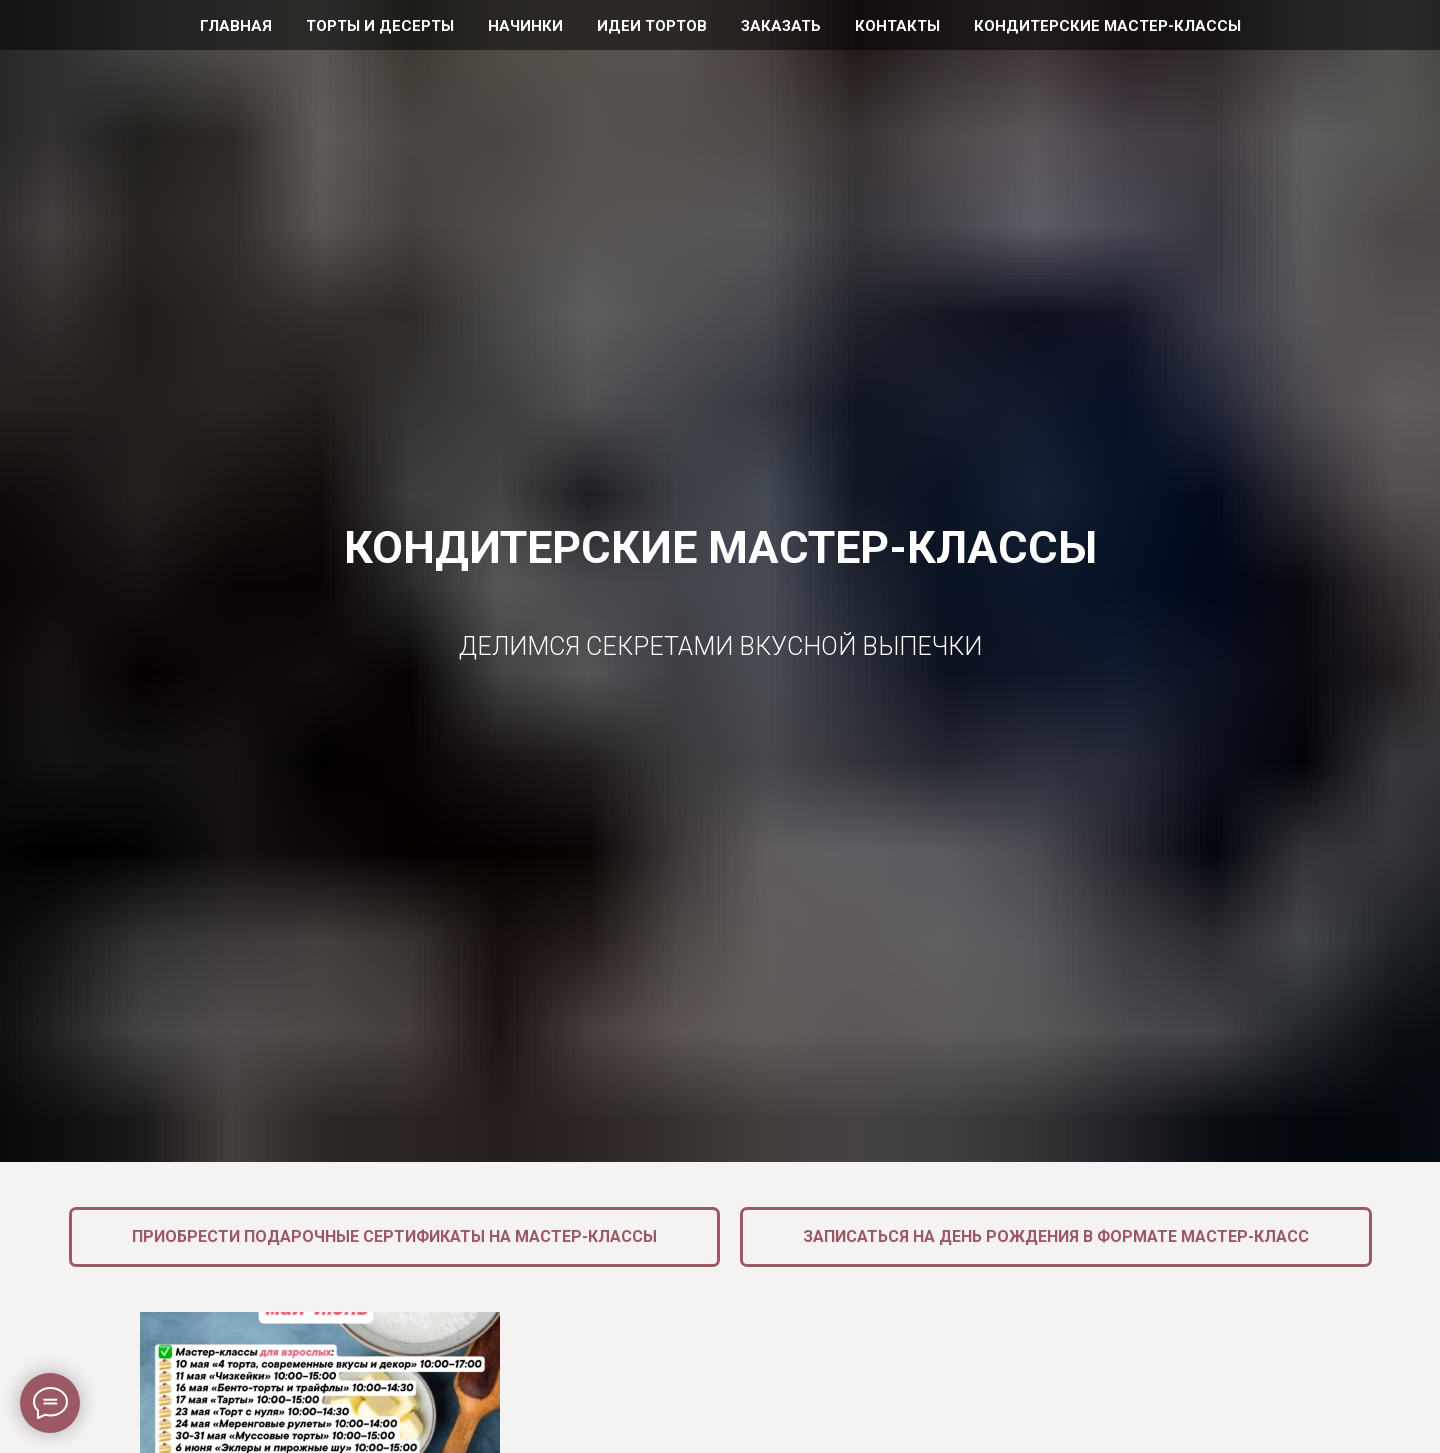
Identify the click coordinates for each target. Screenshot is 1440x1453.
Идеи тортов (652, 26)
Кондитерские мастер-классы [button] (1107, 26)
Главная (236, 26)
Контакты (897, 26)
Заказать (781, 26)
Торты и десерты (380, 26)
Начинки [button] (525, 26)
